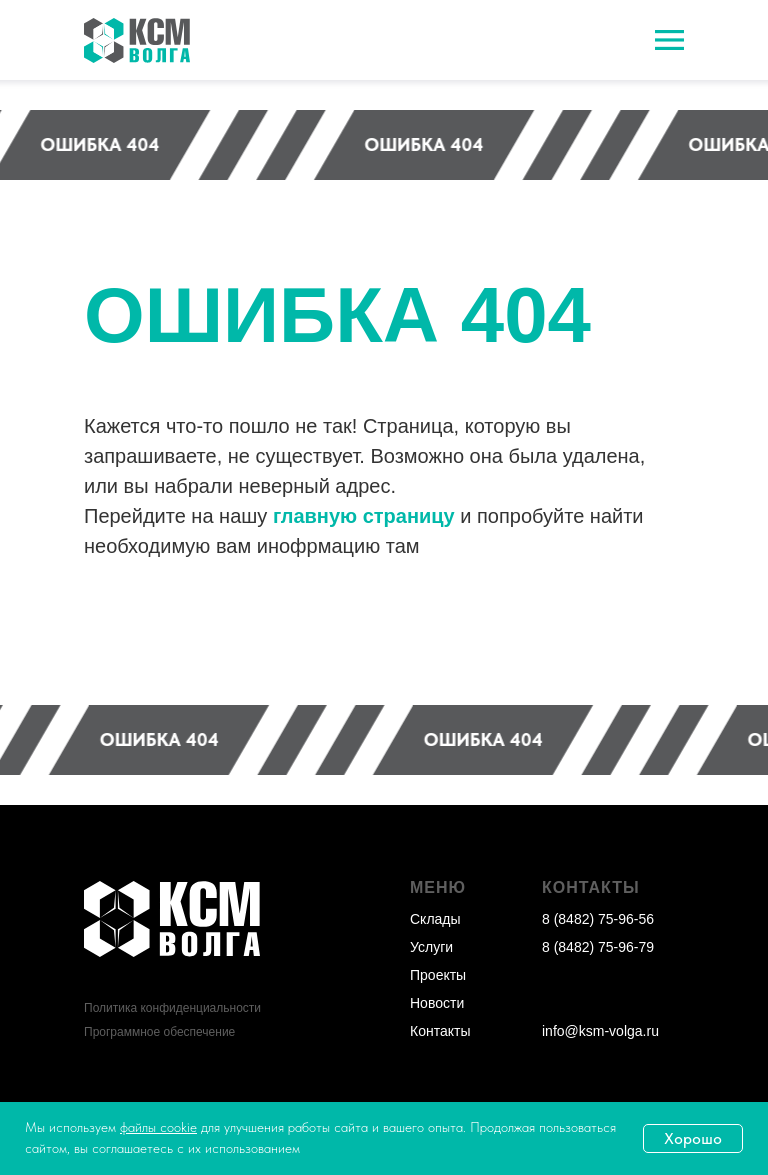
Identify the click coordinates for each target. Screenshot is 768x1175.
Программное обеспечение (159, 1032)
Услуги (431, 947)
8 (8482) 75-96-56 (598, 919)
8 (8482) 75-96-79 (598, 947)
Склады (435, 919)
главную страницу (364, 516)
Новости (437, 1003)
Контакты (440, 1031)
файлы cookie (158, 1127)
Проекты (438, 975)
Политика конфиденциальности (172, 1008)
